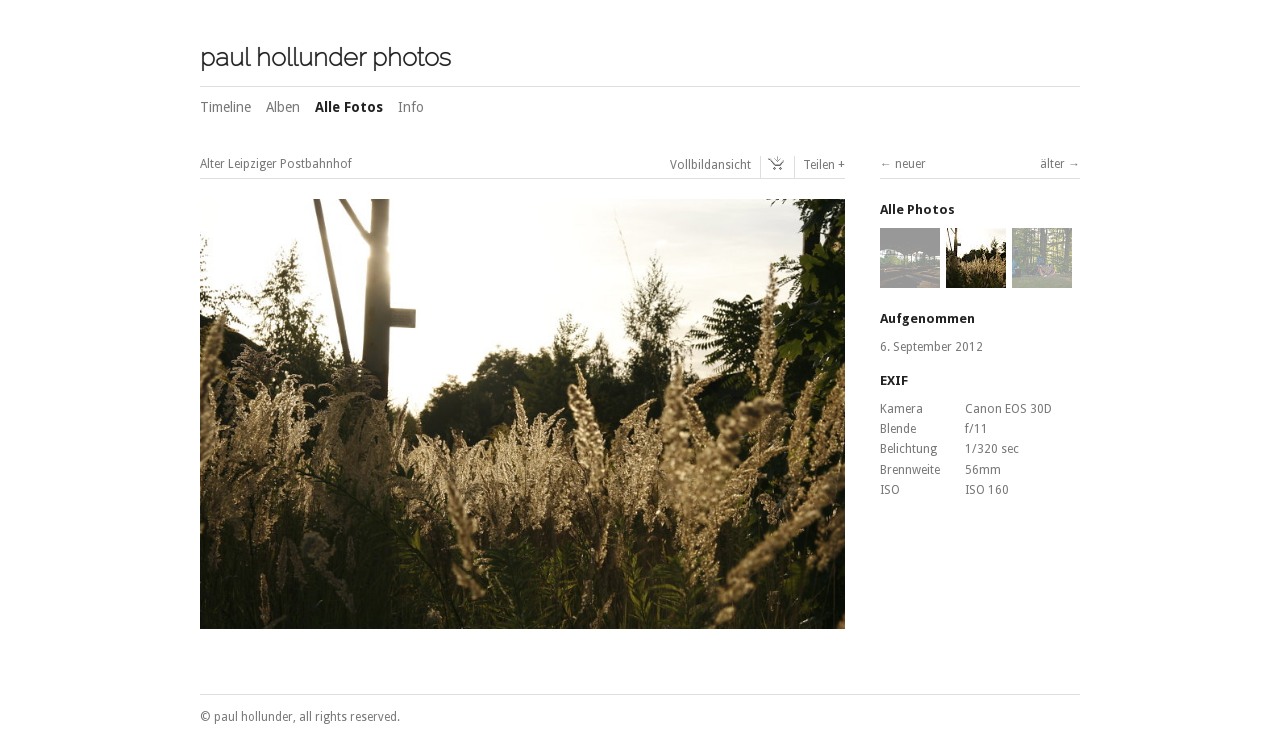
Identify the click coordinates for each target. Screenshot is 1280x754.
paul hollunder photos (325, 57)
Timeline (225, 107)
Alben (283, 107)
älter (1052, 164)
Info (411, 107)
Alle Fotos (349, 107)
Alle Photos (917, 209)
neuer (910, 164)
